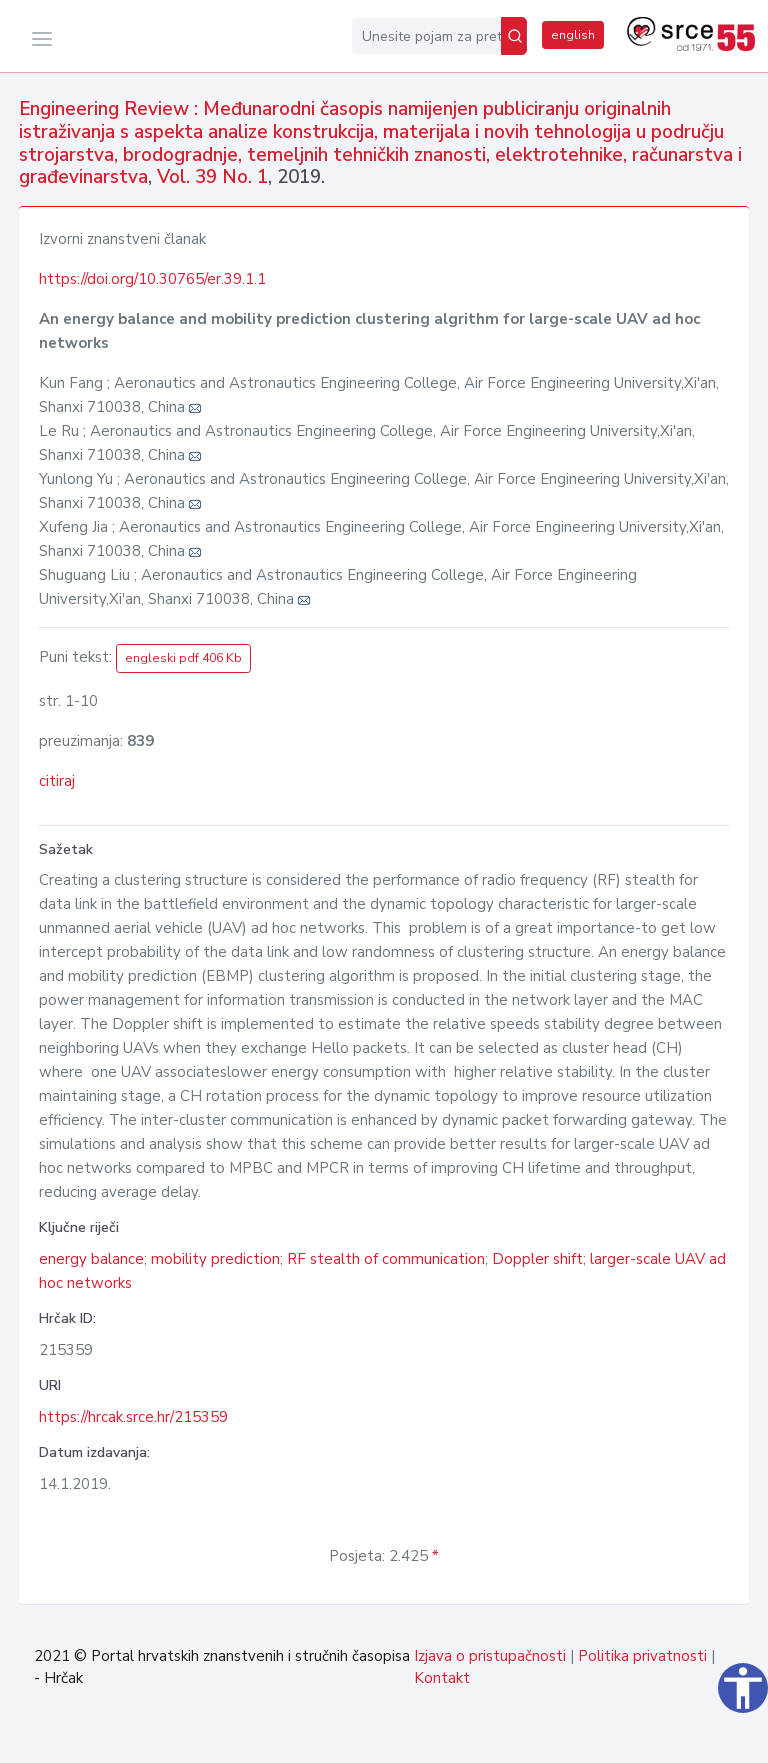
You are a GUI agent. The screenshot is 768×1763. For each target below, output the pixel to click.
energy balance (91, 1259)
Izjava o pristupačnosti (490, 1656)
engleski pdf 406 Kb (183, 658)
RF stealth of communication (386, 1259)
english (573, 35)
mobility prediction (215, 1259)
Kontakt (442, 1678)
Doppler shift (537, 1259)
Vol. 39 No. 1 (212, 177)
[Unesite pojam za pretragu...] (426, 36)
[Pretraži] (514, 36)
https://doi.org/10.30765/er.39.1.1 (152, 279)
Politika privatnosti (642, 1656)
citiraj (57, 781)
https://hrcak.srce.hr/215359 (133, 1417)
